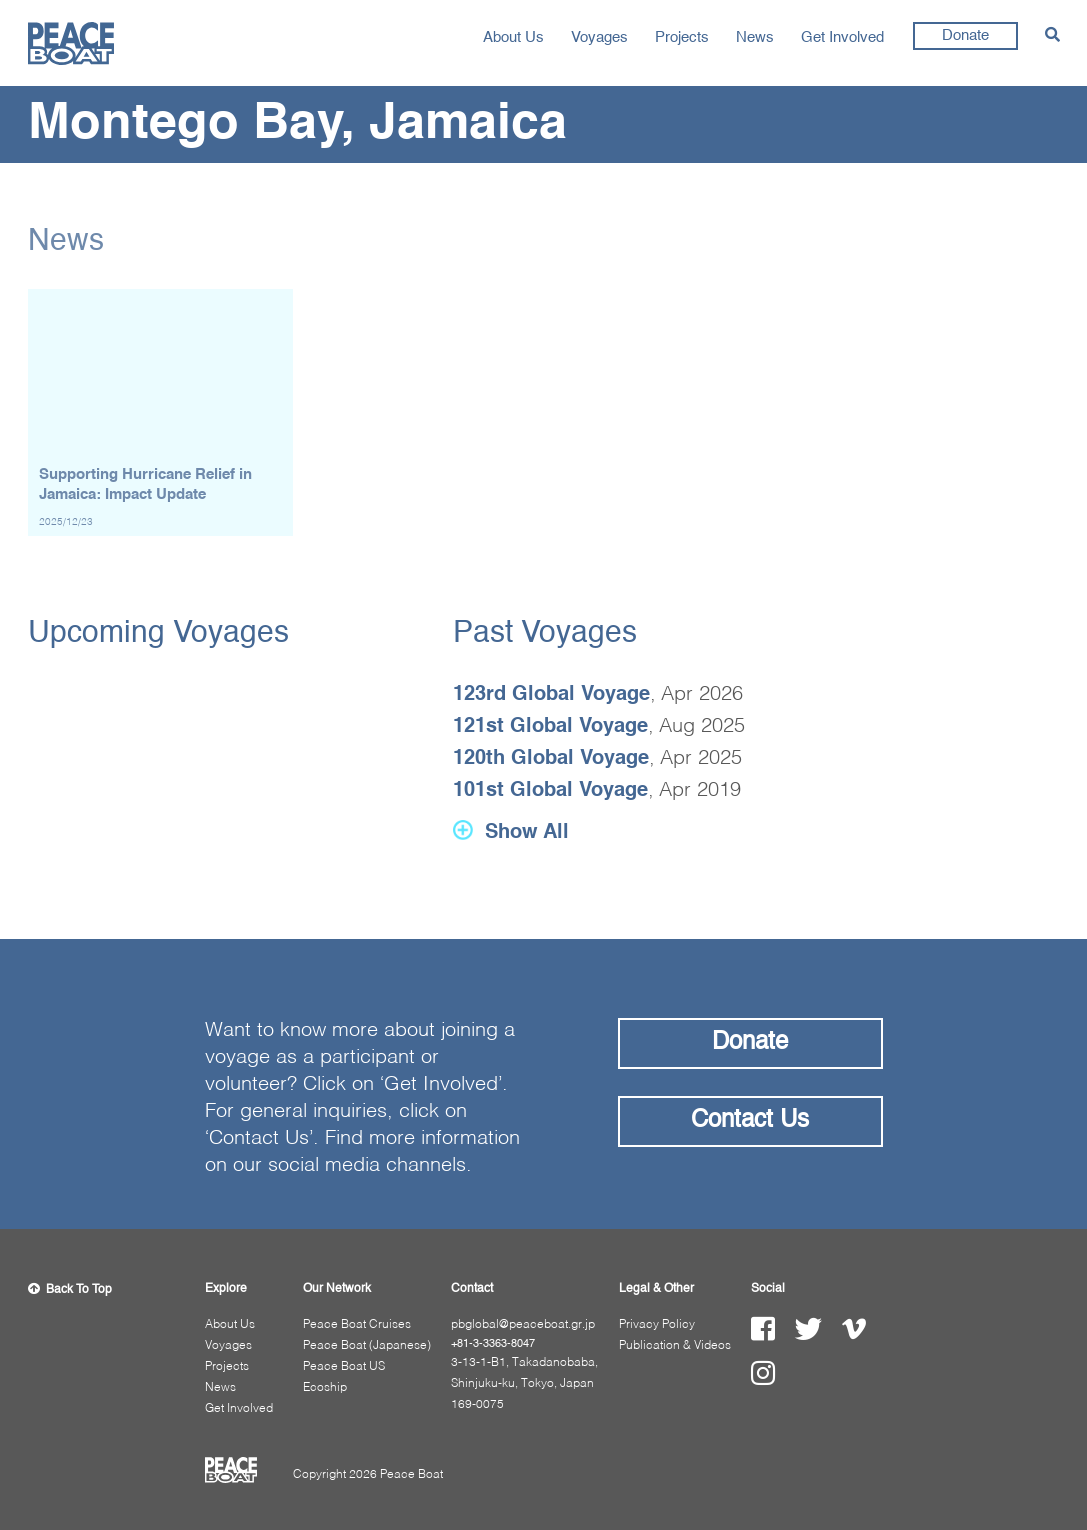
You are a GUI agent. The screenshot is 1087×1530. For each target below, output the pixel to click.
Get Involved (842, 37)
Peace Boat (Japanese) (367, 1346)
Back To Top (70, 1290)
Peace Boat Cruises (357, 1325)
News (755, 37)
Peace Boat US (344, 1367)
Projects (682, 37)
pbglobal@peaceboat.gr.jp (523, 1325)
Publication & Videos (675, 1346)
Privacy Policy (657, 1325)
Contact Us (750, 1121)
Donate (965, 35)
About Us (513, 37)
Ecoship (325, 1388)
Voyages (599, 37)
